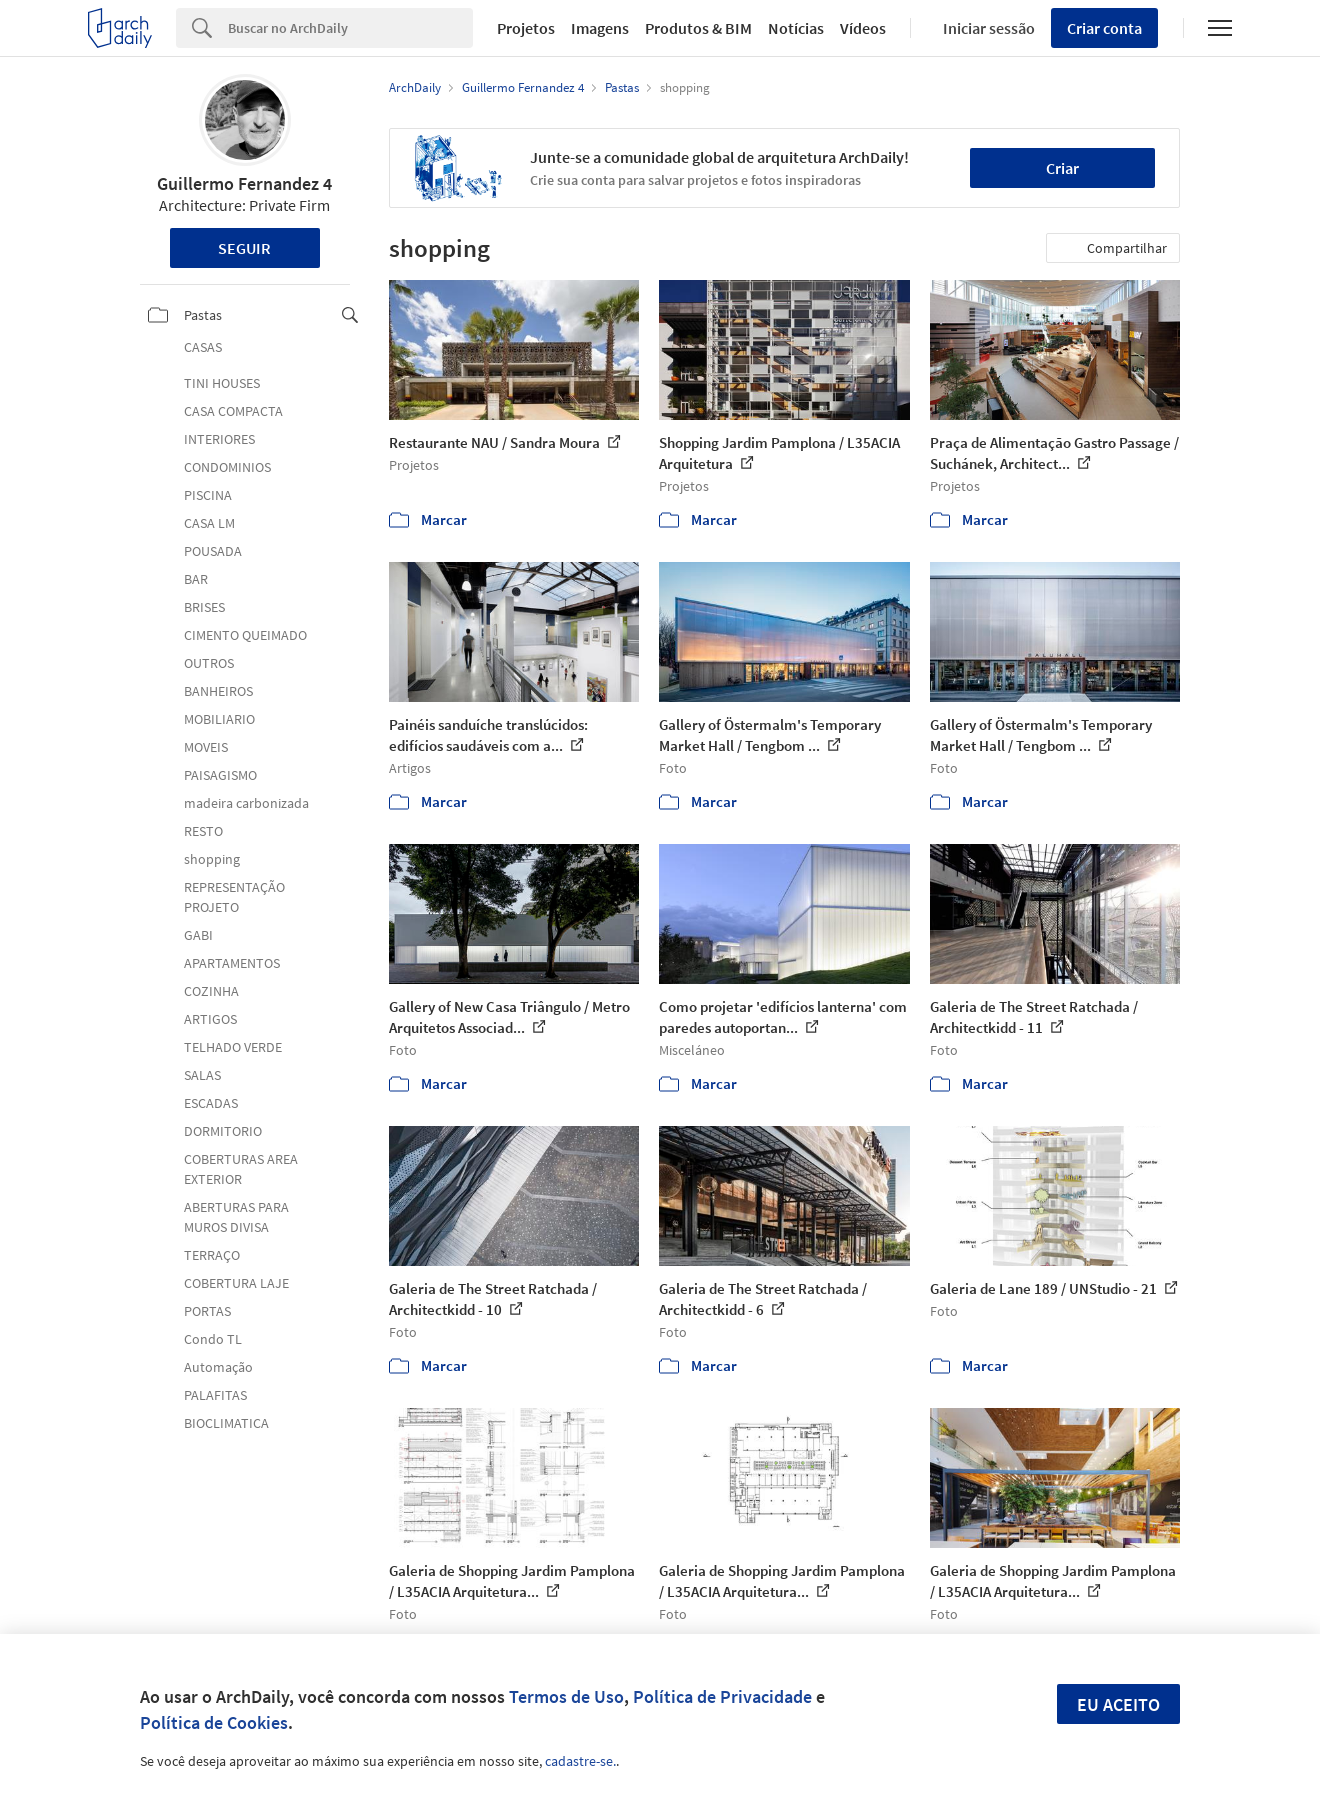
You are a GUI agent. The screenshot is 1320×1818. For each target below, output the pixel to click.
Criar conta (1104, 28)
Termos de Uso (566, 1696)
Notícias (796, 28)
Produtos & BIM (698, 28)
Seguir (244, 248)
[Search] (350, 28)
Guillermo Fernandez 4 (244, 183)
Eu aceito (1118, 1704)
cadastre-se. (580, 1761)
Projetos (526, 28)
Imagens (600, 28)
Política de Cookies (214, 1722)
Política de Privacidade (722, 1696)
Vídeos (863, 28)
